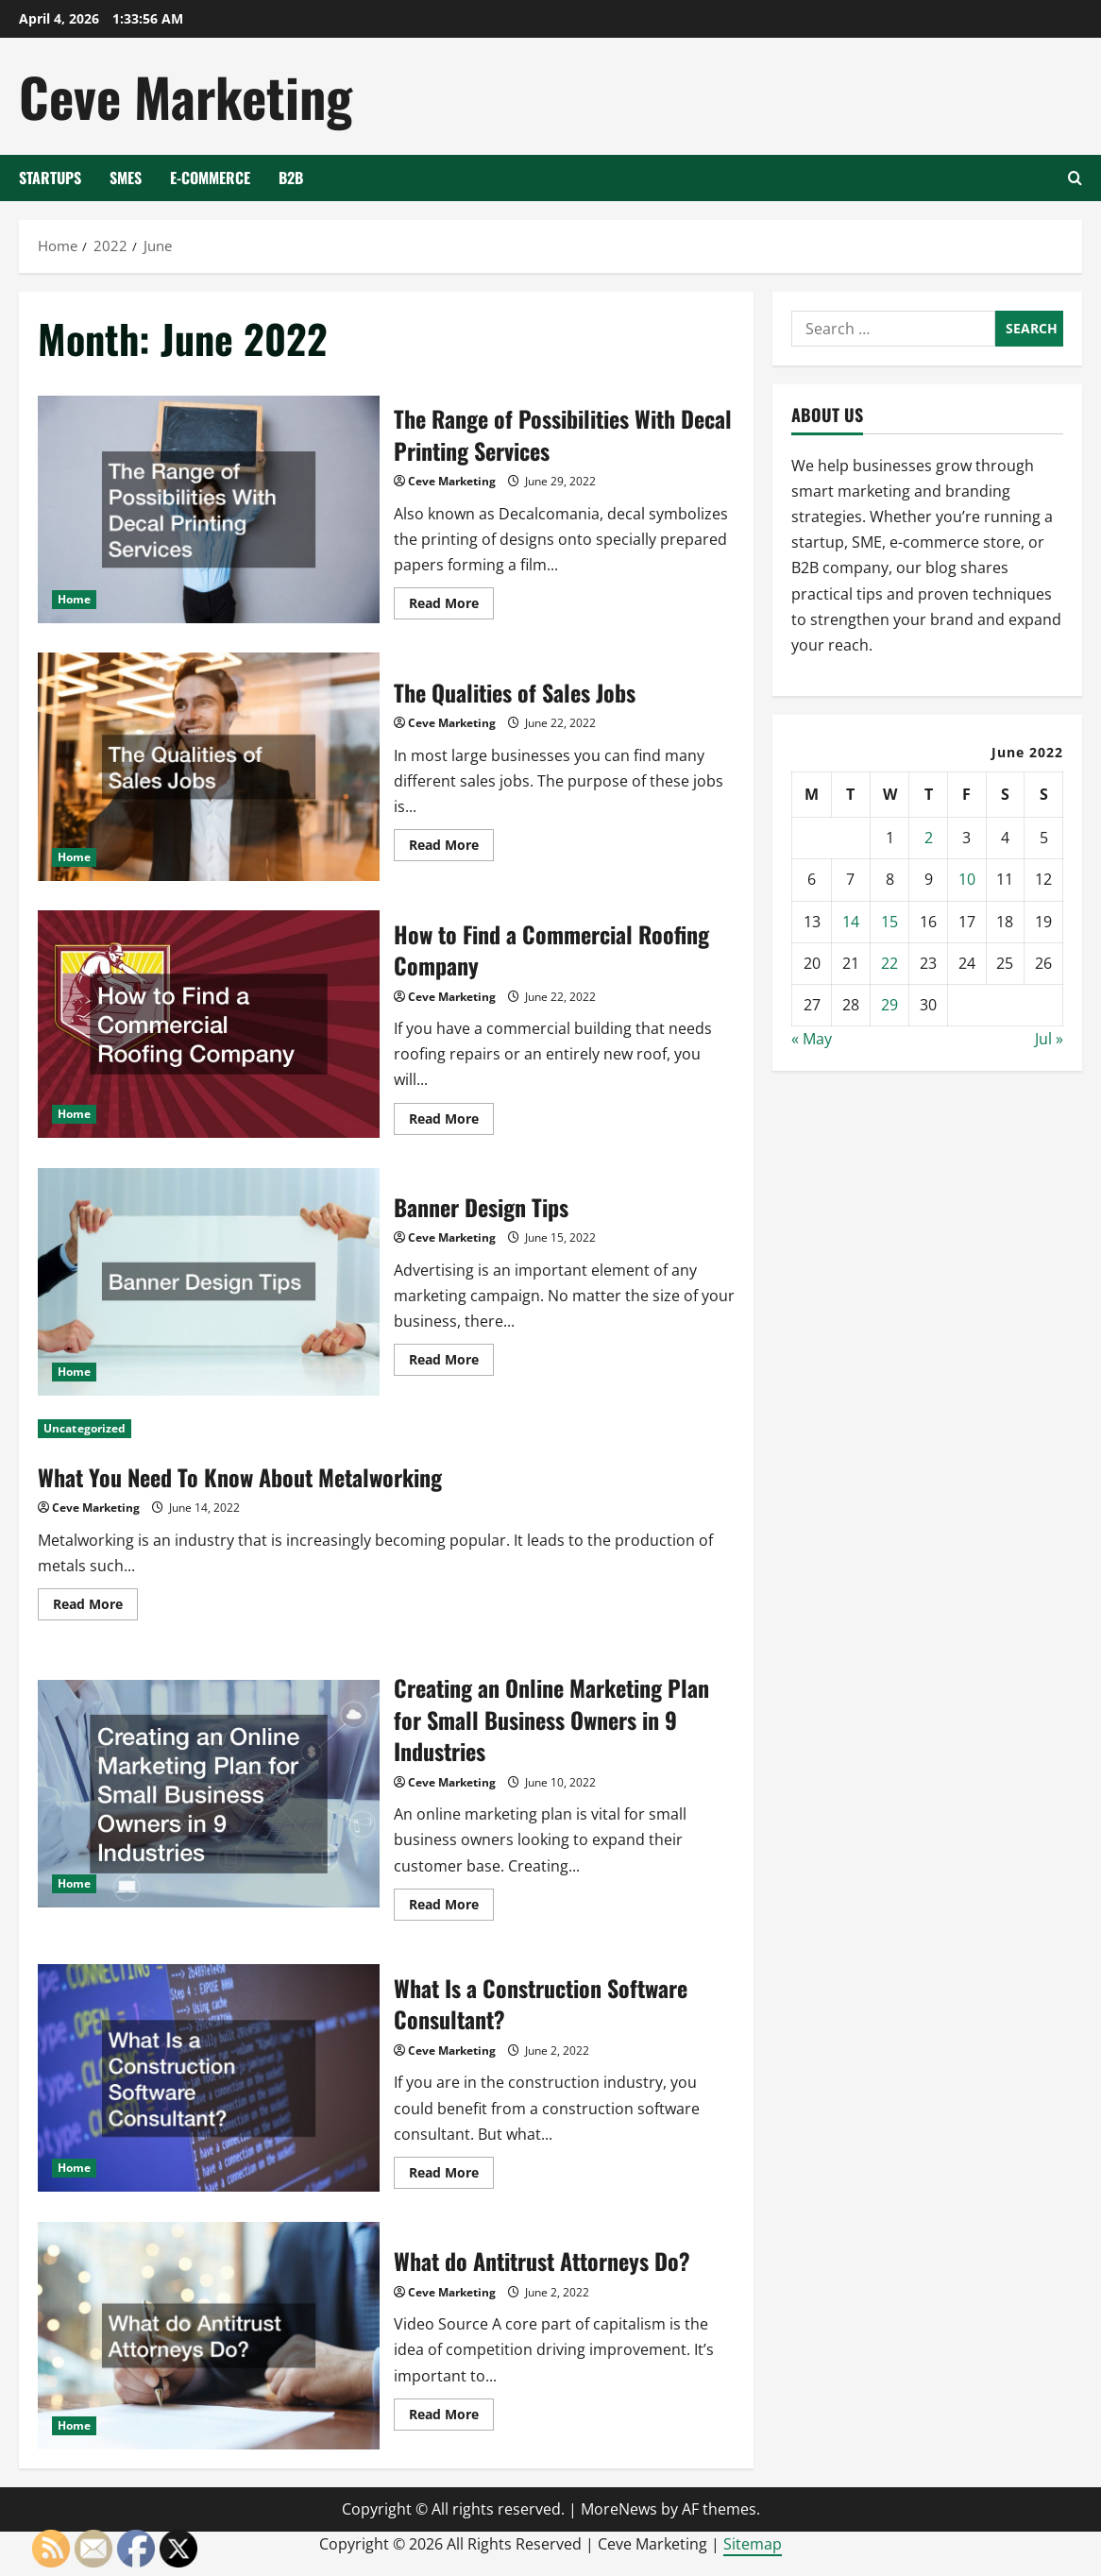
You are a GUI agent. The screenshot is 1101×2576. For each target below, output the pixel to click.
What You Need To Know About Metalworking (240, 1477)
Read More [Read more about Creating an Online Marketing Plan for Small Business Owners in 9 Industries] (451, 1907)
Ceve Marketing (185, 96)
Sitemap (752, 2544)
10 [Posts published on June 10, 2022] (966, 879)
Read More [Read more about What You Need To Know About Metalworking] (95, 1607)
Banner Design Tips (209, 1282)
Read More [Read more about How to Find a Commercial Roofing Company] (451, 1122)
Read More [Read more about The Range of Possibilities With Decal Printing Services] (451, 606)
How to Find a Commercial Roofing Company (209, 1024)
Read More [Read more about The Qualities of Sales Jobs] (451, 848)
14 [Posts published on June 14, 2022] (850, 921)
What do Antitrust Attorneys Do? (209, 2335)
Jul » (1049, 1038)
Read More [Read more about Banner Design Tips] (451, 1362)
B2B (291, 177)
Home (74, 599)
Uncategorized (84, 1428)
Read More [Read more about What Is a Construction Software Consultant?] (451, 2175)
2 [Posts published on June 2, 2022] (928, 837)
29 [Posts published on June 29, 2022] (889, 1004)
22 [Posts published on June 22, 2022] (889, 963)
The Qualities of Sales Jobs (209, 766)
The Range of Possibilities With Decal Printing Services (209, 509)
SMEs (126, 177)
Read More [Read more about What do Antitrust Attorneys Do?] (451, 2417)
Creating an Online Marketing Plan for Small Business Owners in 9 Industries (209, 1793)
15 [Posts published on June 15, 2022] (889, 921)
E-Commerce (210, 177)
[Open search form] (1075, 178)
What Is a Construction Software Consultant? (209, 2078)
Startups (50, 177)
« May (811, 1038)
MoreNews (619, 2509)
